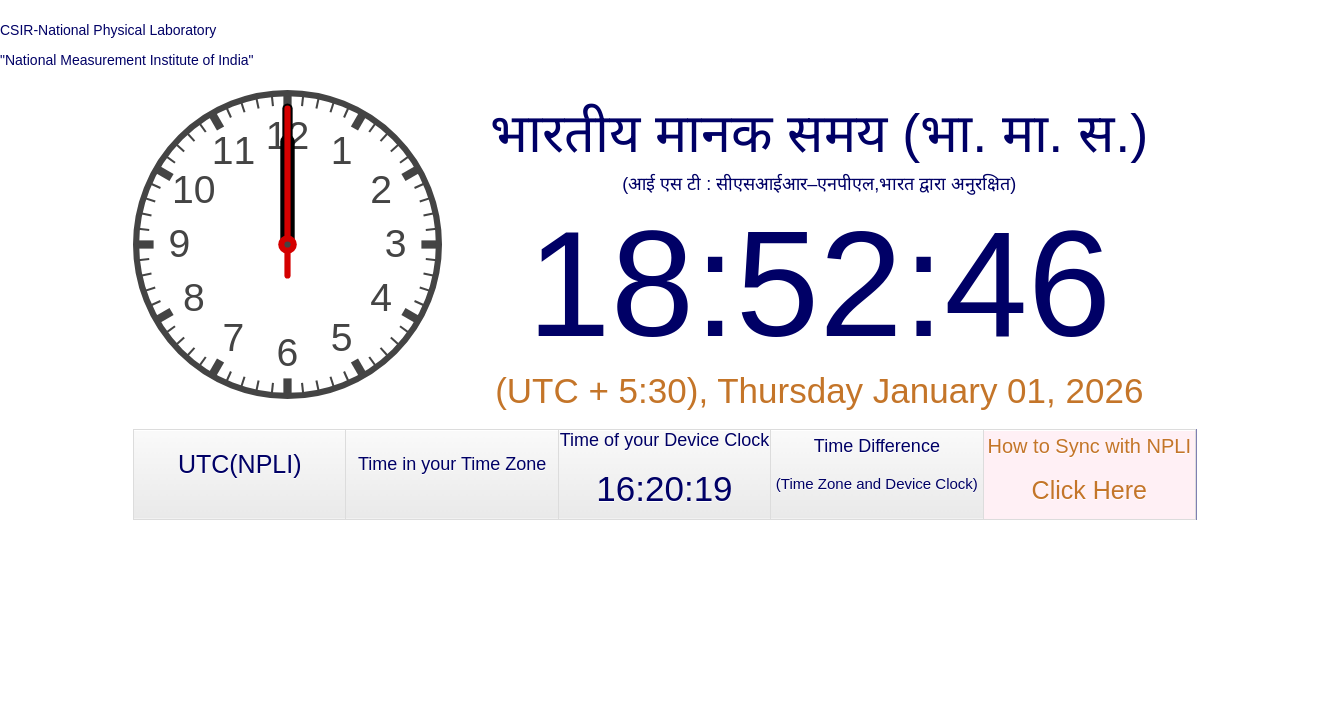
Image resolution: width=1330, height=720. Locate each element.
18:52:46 (819, 284)
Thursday (790, 390)
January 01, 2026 (1008, 390)
